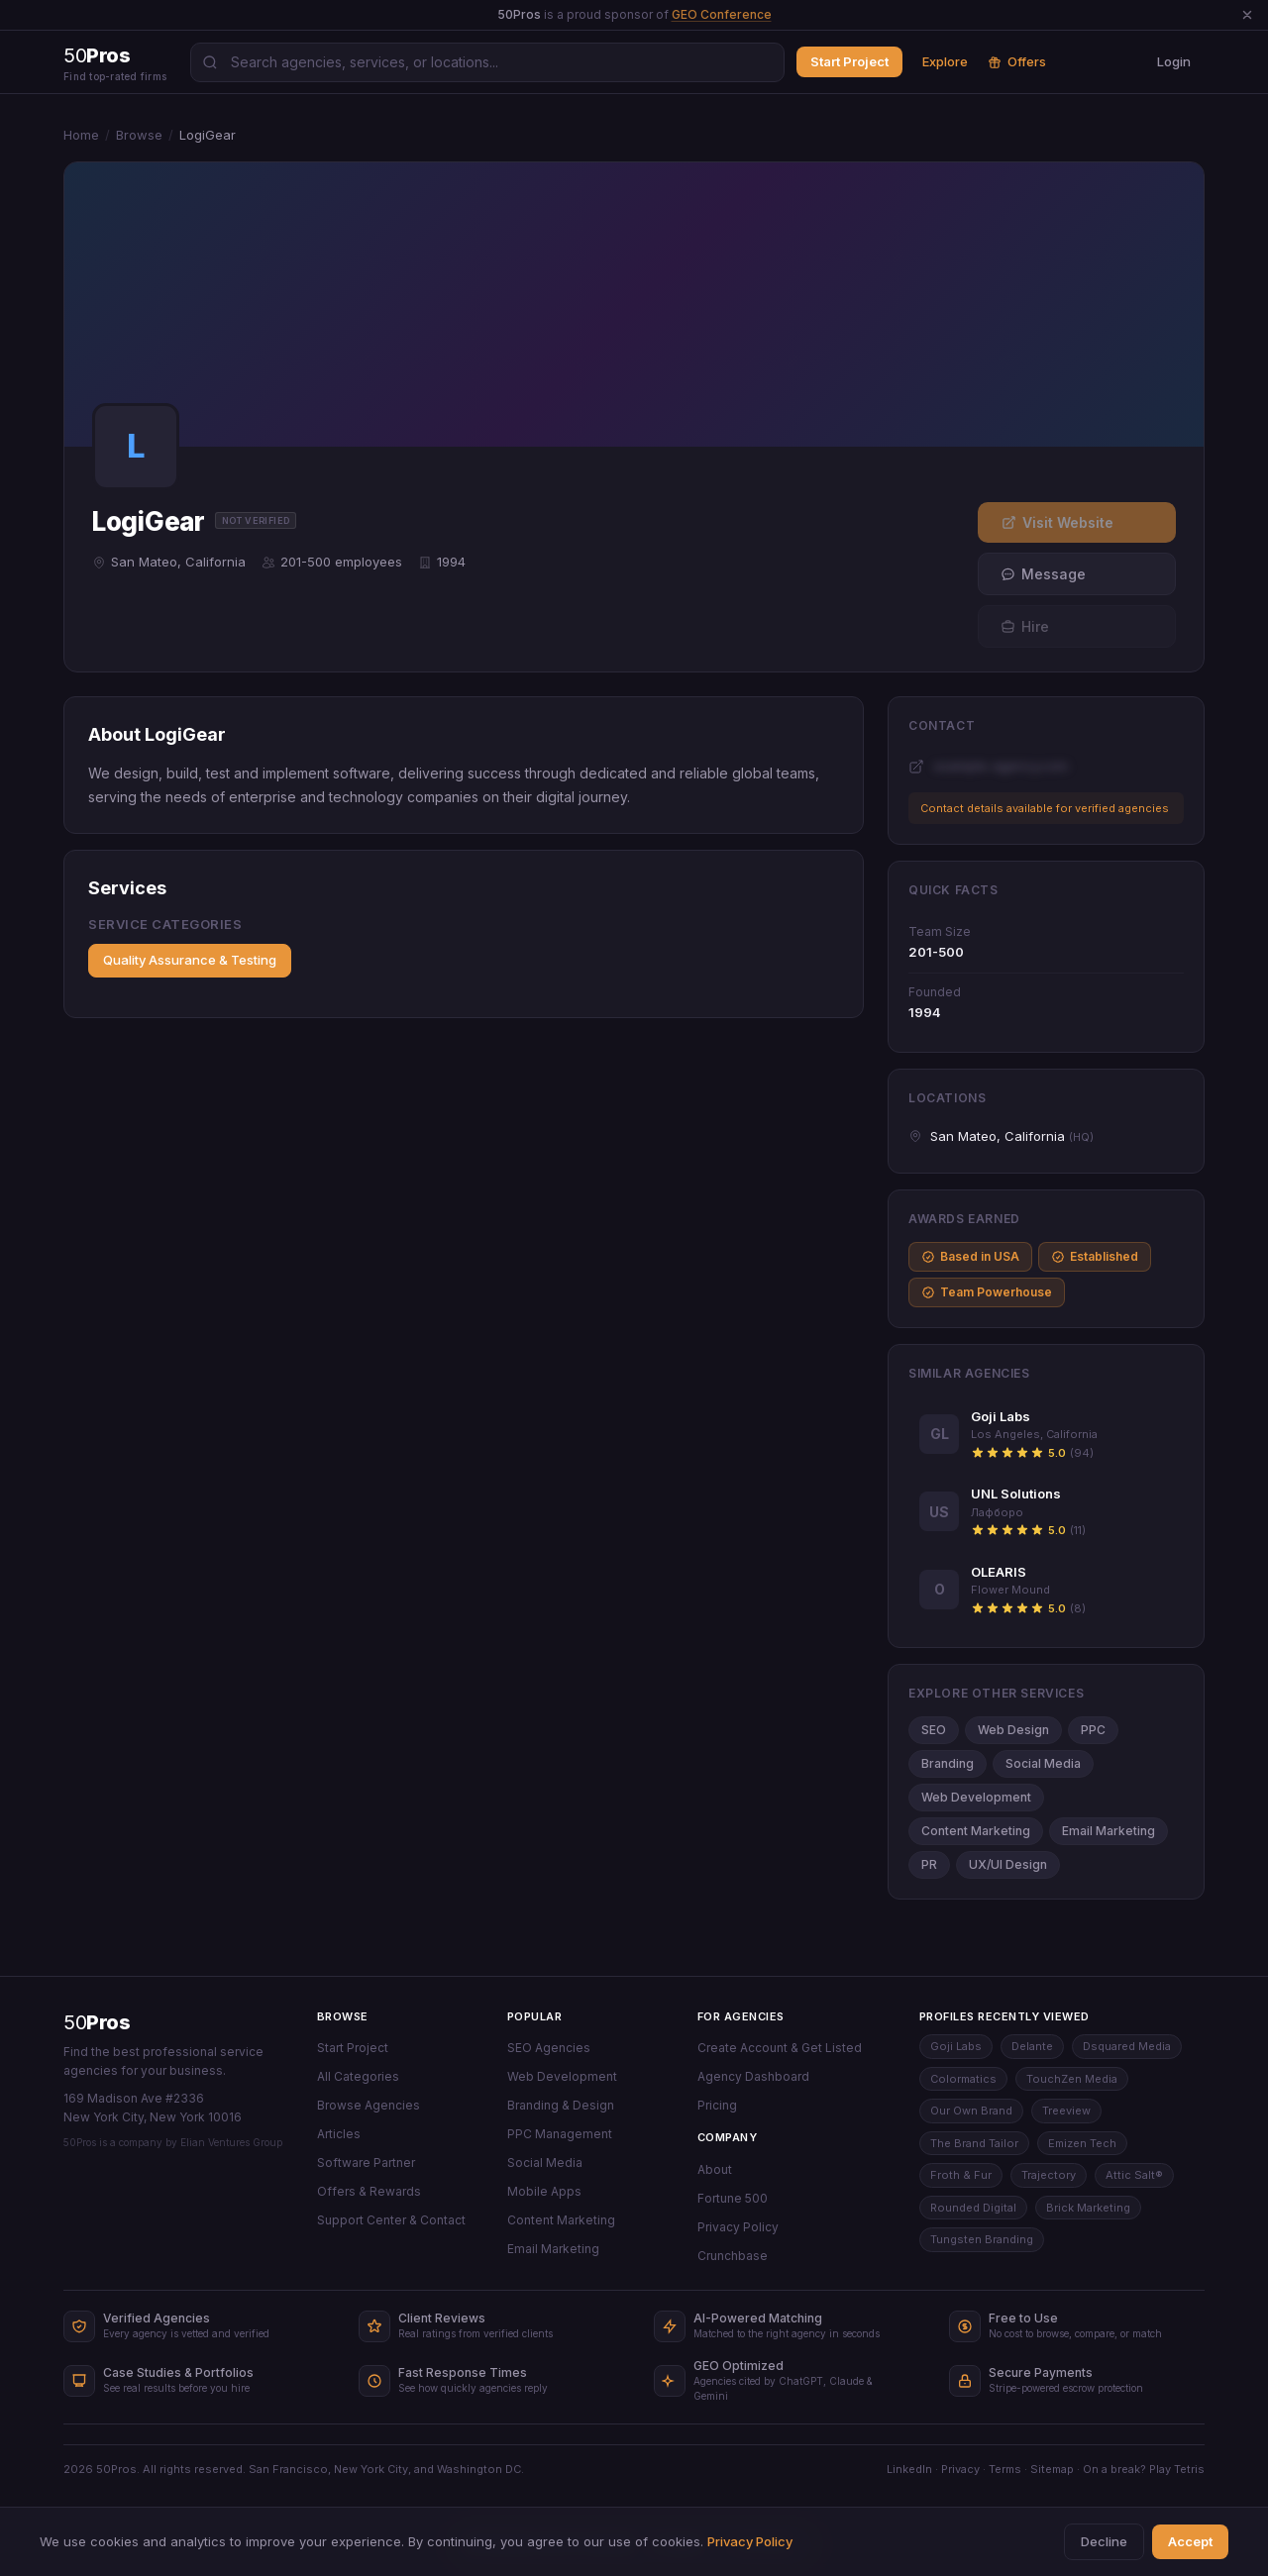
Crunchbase (732, 2255)
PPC (1093, 1729)
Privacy (960, 2469)
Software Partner (366, 2162)
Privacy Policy (738, 2226)
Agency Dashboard (753, 2076)
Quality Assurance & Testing (189, 960)
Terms (1005, 2469)
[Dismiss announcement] (1247, 15)
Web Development (976, 1797)
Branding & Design (560, 2105)
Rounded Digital (973, 2208)
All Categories (358, 2076)
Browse (139, 135)
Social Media (1043, 1763)
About (714, 2169)
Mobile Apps (544, 2191)
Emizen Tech (1082, 2143)
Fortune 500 (732, 2198)
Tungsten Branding (981, 2239)
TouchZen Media (1071, 2079)
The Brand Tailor (974, 2143)
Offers (1017, 61)
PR (929, 1864)
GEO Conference (722, 14)
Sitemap (1052, 2469)
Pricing (717, 2105)
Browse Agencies (368, 2105)
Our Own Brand (971, 2110)
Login (1174, 61)
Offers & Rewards (369, 2191)
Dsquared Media (1127, 2046)
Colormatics (963, 2079)
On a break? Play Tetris (1144, 2469)
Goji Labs (956, 2046)
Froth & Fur (961, 2175)
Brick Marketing (1088, 2208)
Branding (947, 1763)
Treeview (1066, 2110)
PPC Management (559, 2133)
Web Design (1013, 1729)
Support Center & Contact (391, 2220)
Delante (1032, 2046)
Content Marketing (975, 1830)
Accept (1190, 2541)
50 (96, 2022)
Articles (339, 2133)
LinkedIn (909, 2469)
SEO (933, 1729)
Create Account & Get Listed (779, 2047)
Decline (1104, 2541)
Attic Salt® (1134, 2175)
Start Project (849, 61)
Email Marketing (1108, 1830)
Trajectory (1048, 2175)
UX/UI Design (1008, 1864)
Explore (945, 61)
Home (81, 135)
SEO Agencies (548, 2047)
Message (1043, 574)
